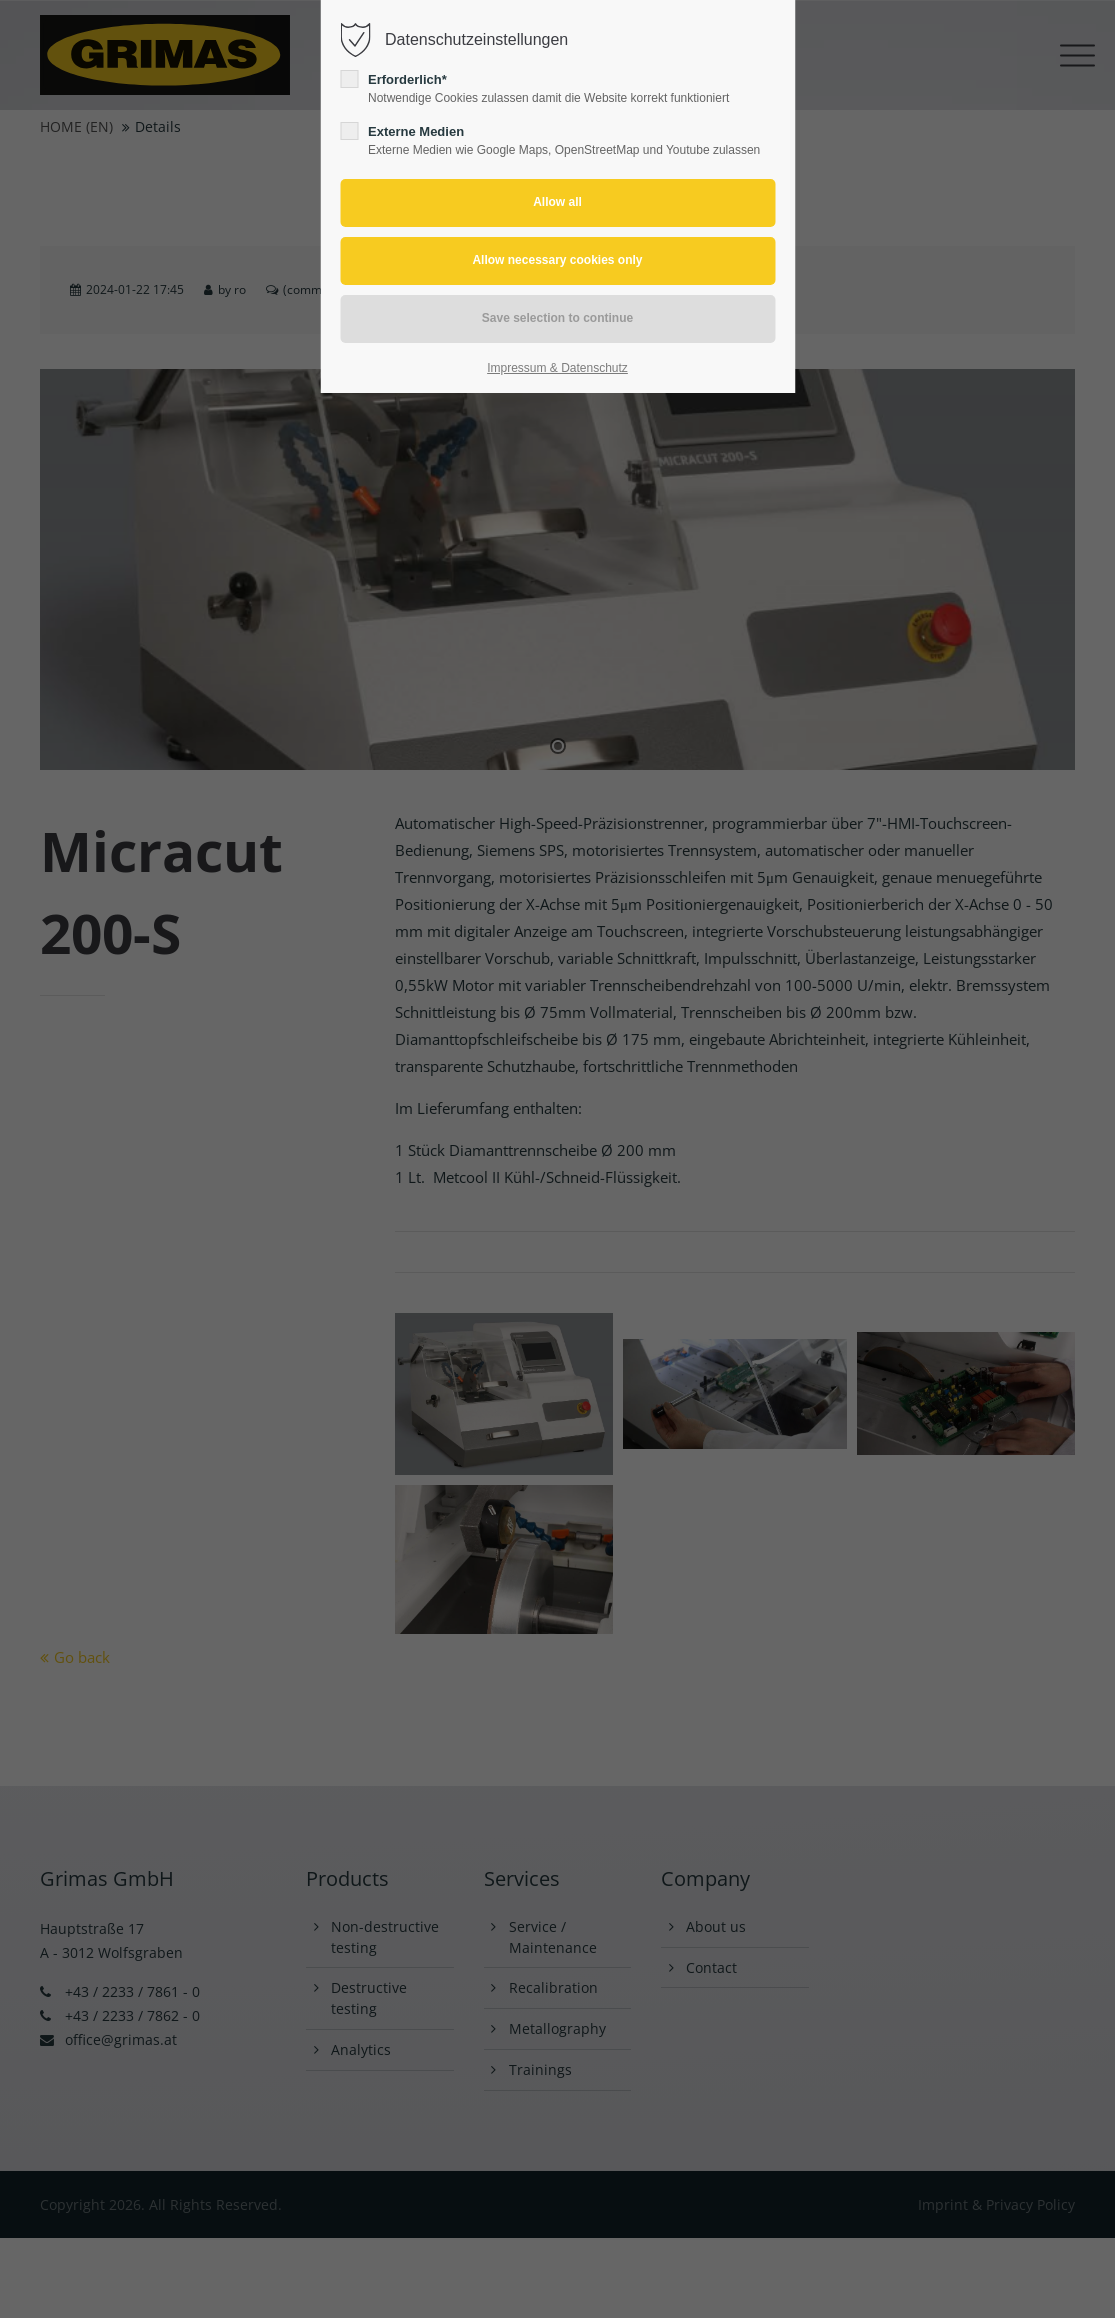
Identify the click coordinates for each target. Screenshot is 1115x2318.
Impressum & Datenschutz (557, 368)
